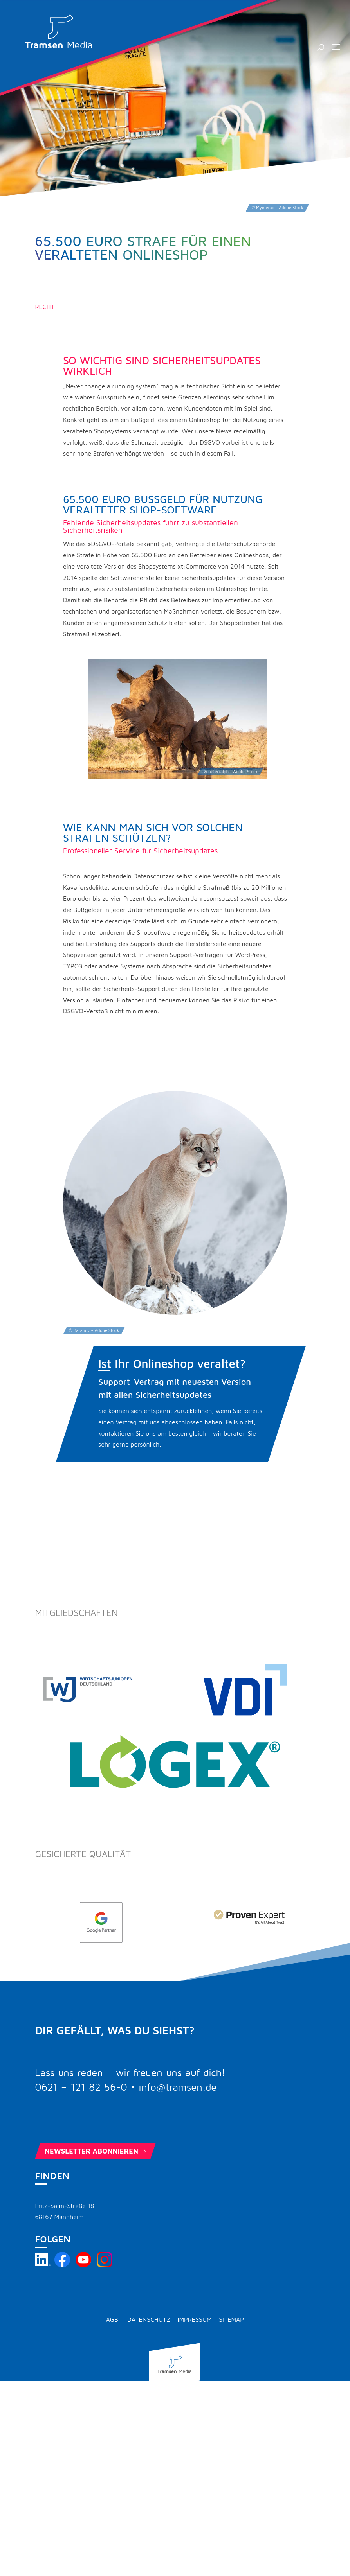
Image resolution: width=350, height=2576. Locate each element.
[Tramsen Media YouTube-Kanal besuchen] (83, 2265)
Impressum (195, 2319)
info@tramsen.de (177, 2087)
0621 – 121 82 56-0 (81, 2087)
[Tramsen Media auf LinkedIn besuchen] (43, 2265)
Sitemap (231, 2319)
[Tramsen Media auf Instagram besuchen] (104, 2265)
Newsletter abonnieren (96, 2151)
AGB (112, 2319)
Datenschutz (148, 2319)
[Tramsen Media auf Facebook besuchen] (62, 2265)
